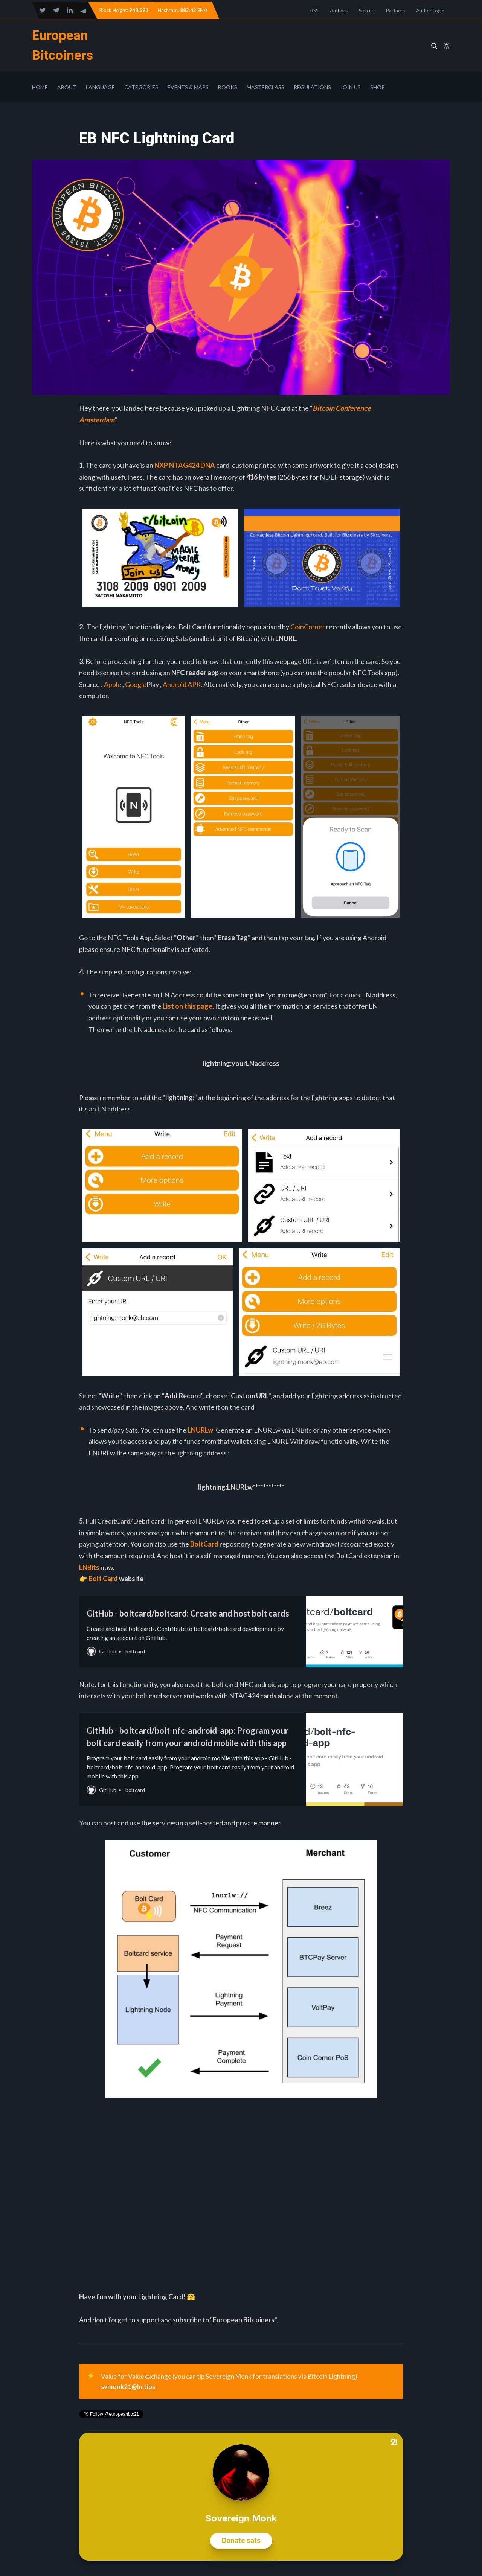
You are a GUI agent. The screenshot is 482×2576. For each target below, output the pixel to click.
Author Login (430, 11)
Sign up (367, 11)
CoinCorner (307, 627)
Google (135, 684)
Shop (377, 87)
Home (40, 87)
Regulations (312, 87)
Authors (339, 11)
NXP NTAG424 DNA (184, 465)
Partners (395, 11)
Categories (141, 87)
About (66, 87)
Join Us (350, 87)
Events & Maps (188, 87)
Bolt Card (103, 1578)
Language (100, 87)
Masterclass (265, 87)
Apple (112, 684)
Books (227, 87)
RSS (314, 11)
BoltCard (204, 1544)
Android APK (182, 684)
